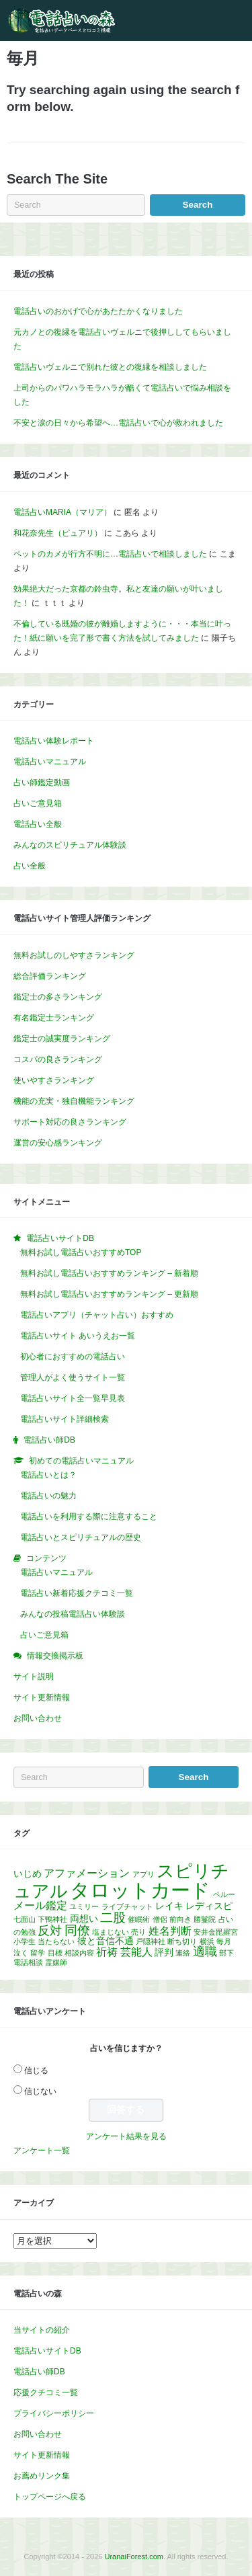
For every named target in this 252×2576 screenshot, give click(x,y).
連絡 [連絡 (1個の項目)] (182, 1953)
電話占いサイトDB (47, 2351)
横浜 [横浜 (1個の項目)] (207, 1941)
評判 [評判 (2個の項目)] (164, 1952)
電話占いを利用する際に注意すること (88, 1516)
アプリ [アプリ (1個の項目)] (143, 1874)
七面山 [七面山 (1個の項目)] (24, 1919)
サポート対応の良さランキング (69, 1122)
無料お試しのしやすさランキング (73, 955)
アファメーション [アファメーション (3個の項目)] (87, 1873)
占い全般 (29, 866)
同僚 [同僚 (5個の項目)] (77, 1930)
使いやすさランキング (53, 1080)
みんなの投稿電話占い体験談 (72, 1614)
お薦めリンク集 (41, 2476)
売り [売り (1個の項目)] (138, 1932)
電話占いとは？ (48, 1475)
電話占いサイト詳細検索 (64, 1419)
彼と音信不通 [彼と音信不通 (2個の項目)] (105, 1940)
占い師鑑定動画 (41, 782)
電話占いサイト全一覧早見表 (72, 1398)
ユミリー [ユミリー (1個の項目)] (84, 1906)
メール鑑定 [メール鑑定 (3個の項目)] (40, 1905)
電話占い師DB (39, 2371)
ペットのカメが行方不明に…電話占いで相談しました (110, 554)
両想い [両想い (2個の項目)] (84, 1918)
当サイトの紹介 (41, 2330)
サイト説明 (33, 1676)
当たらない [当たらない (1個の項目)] (56, 1941)
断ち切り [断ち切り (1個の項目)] (182, 1941)
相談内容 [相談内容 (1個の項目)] (79, 1953)
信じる (36, 2070)
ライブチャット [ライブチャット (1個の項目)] (127, 1906)
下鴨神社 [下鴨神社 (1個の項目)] (52, 1919)
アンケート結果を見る (126, 2136)
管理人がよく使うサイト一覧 (72, 1377)
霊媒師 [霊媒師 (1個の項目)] (56, 1962)
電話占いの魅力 (48, 1495)
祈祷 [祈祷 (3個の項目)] (107, 1952)
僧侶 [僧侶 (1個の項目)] (160, 1919)
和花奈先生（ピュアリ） (57, 533)
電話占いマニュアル (49, 761)
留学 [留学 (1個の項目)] (37, 1953)
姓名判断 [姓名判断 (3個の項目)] (170, 1931)
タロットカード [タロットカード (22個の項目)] (140, 1890)
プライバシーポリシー (53, 2413)
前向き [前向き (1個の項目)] (180, 1919)
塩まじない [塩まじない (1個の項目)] (110, 1932)
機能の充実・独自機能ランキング (73, 1101)
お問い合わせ (37, 1718)
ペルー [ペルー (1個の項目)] (224, 1894)
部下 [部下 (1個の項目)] (226, 1953)
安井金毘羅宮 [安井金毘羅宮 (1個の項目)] (216, 1932)
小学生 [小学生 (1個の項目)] (24, 1941)
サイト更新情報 (41, 1697)
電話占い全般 (37, 824)
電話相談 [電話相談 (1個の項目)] (28, 1962)
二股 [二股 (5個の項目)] (113, 1917)
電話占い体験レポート (53, 741)
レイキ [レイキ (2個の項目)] (169, 1905)
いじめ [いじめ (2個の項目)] (27, 1873)
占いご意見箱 (37, 803)
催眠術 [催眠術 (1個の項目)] (139, 1919)
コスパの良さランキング (57, 1059)
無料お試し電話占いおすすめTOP (80, 1252)
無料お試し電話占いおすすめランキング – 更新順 (109, 1294)
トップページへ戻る (49, 2496)
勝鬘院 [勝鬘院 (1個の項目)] (205, 1919)
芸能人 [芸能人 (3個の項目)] (136, 1952)
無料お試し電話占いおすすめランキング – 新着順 (109, 1273)
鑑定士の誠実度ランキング (61, 1038)
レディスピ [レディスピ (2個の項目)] (209, 1905)
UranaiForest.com (134, 2556)
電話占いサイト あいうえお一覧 (77, 1335)
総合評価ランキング (49, 976)
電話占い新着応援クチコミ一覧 (76, 1593)
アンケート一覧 (41, 2150)
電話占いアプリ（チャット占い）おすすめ (96, 1315)
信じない (40, 2091)
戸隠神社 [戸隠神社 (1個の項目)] (150, 1941)
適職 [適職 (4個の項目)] (205, 1951)
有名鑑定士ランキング (53, 1017)
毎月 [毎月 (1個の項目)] (223, 1941)
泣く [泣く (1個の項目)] (20, 1953)
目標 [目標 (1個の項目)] (55, 1953)
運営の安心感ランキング (57, 1143)
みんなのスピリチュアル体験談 (69, 845)
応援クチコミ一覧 (45, 2392)
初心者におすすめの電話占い (72, 1356)
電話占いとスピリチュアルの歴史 (80, 1537)
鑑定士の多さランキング (57, 997)
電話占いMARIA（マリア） (62, 512)
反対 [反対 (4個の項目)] (50, 1930)
